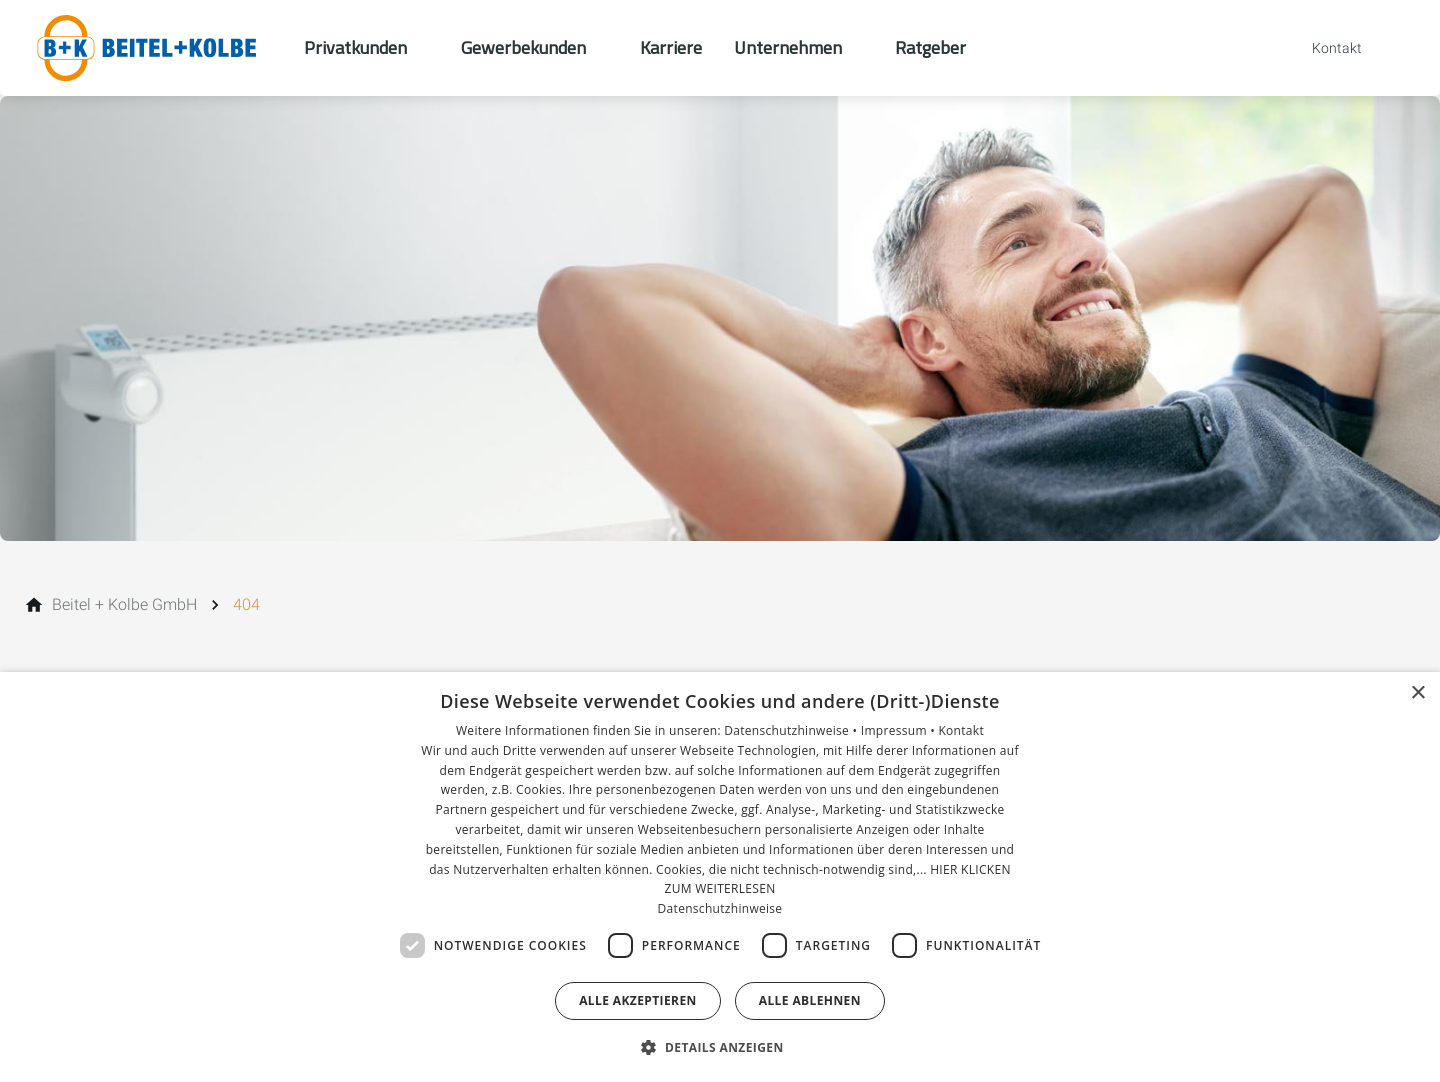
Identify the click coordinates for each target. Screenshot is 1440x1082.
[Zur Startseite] (152, 48)
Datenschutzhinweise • (792, 730)
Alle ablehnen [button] (810, 1000)
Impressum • (900, 730)
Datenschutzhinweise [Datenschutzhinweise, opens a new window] (720, 908)
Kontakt (961, 730)
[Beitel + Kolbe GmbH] (124, 605)
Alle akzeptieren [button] (638, 1000)
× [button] (1417, 693)
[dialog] (720, 877)
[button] (719, 1046)
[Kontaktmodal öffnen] (1323, 48)
